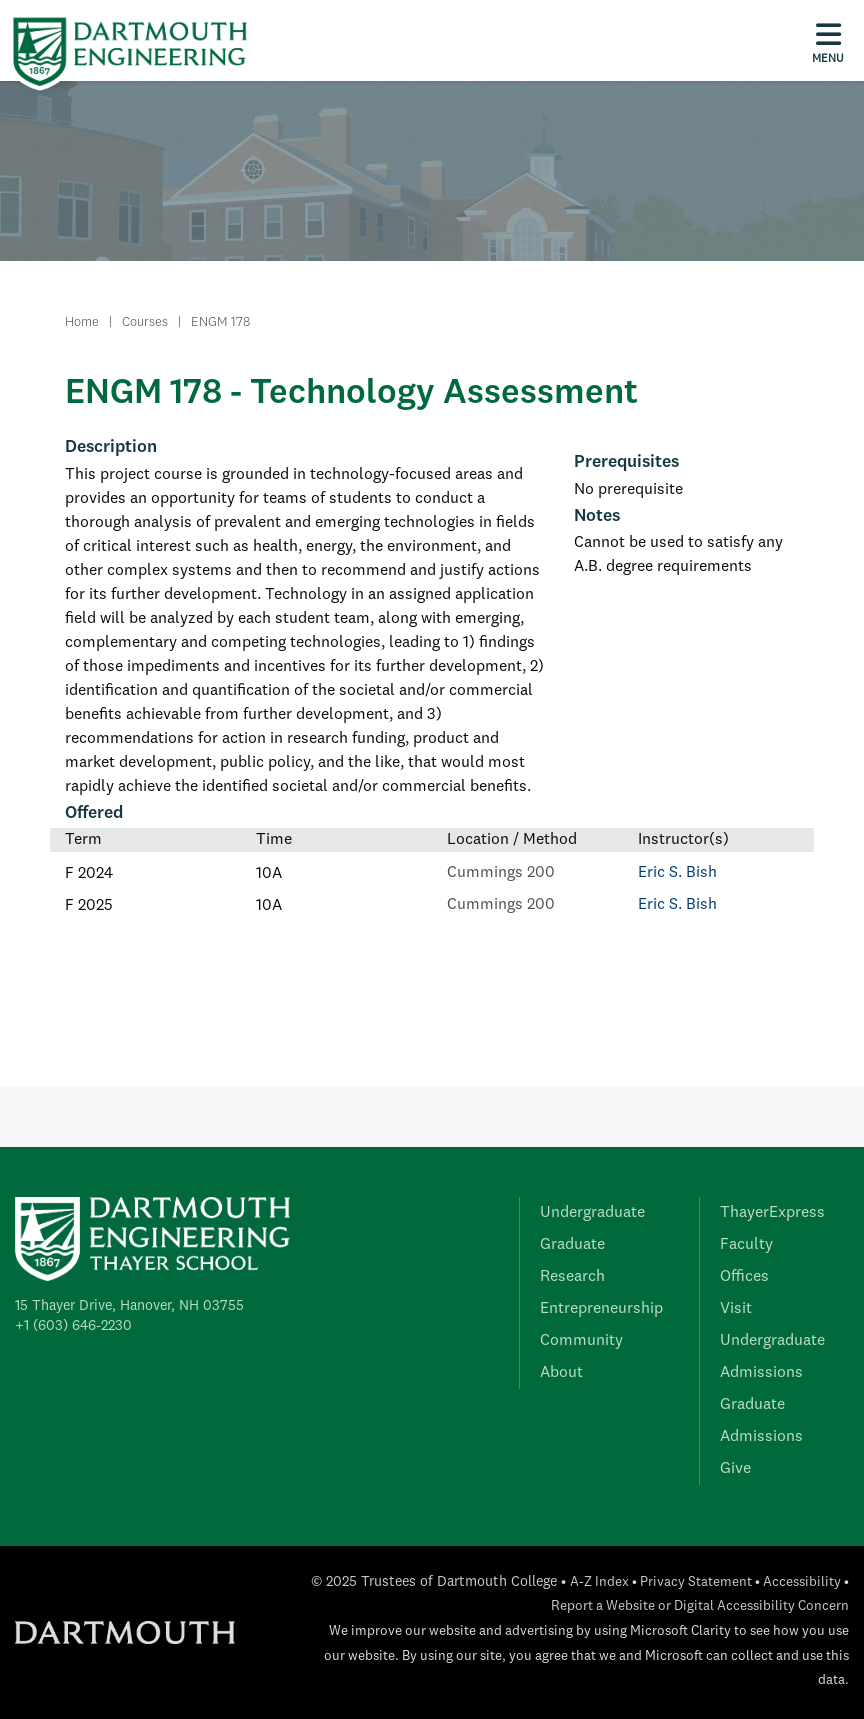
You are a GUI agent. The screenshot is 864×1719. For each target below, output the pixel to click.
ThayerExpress (772, 1213)
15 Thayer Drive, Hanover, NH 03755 (129, 1306)
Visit (736, 1309)
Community (581, 1341)
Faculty (746, 1245)
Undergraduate (592, 1213)
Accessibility (802, 1582)
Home (82, 322)
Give (735, 1469)
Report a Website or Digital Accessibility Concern (700, 1606)
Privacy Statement (696, 1582)
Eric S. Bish (677, 873)
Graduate (572, 1245)
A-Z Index (599, 1582)
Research (572, 1277)
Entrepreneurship (601, 1309)
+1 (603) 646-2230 (73, 1326)
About (561, 1373)
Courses (145, 322)
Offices (744, 1277)
